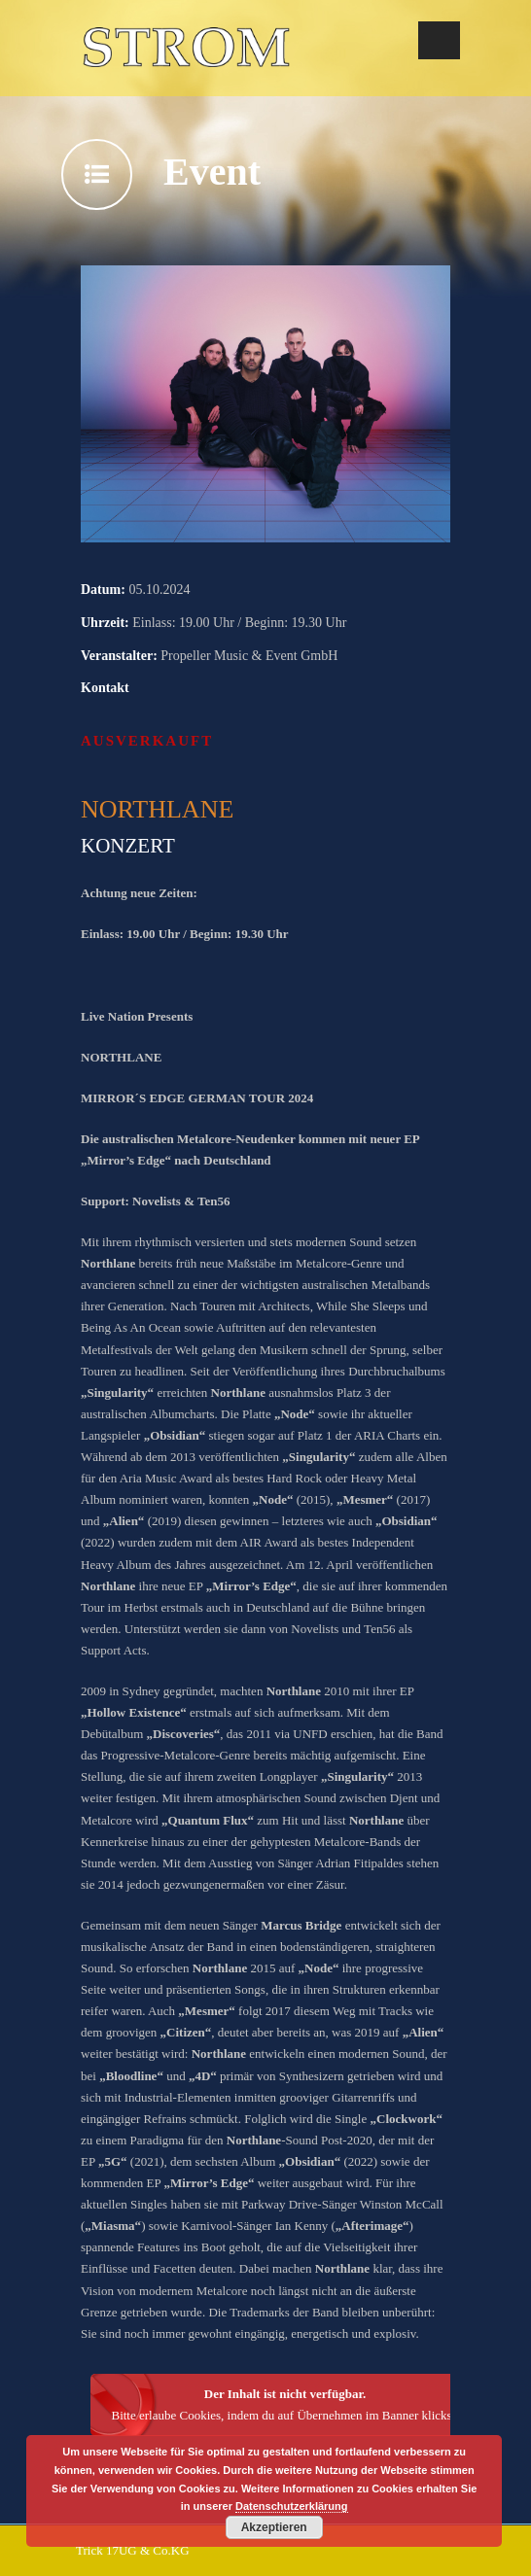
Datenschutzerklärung (291, 2506)
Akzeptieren (274, 2527)
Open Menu (439, 40)
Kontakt (105, 687)
